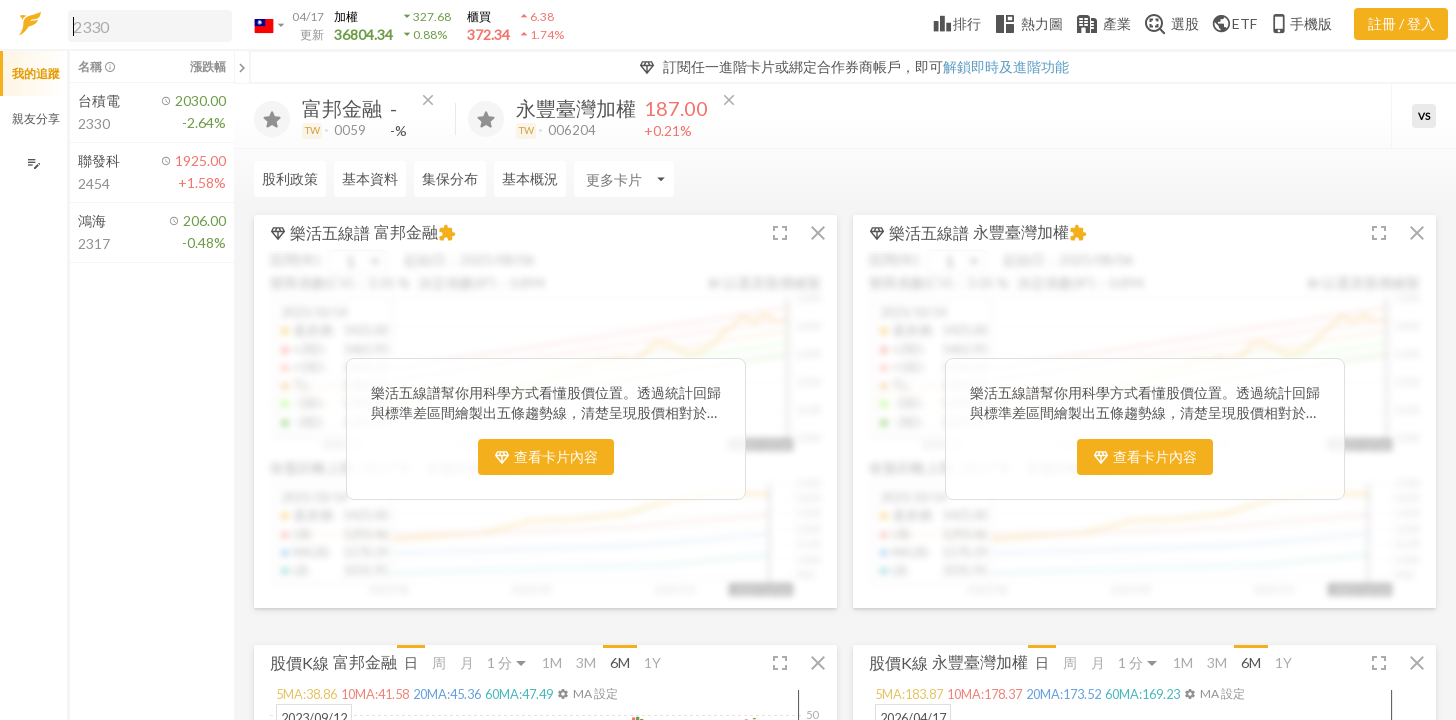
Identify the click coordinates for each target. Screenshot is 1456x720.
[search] (150, 26)
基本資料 (370, 178)
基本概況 (530, 178)
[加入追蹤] (272, 119)
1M (552, 662)
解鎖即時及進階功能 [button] (1006, 66)
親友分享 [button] (36, 118)
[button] (146, 25)
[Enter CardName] (624, 179)
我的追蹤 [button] (36, 73)
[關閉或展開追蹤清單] (242, 67)
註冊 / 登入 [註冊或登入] (1401, 23)
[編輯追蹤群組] (33, 163)
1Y (652, 662)
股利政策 (290, 178)
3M (586, 662)
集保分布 (450, 178)
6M (620, 662)
